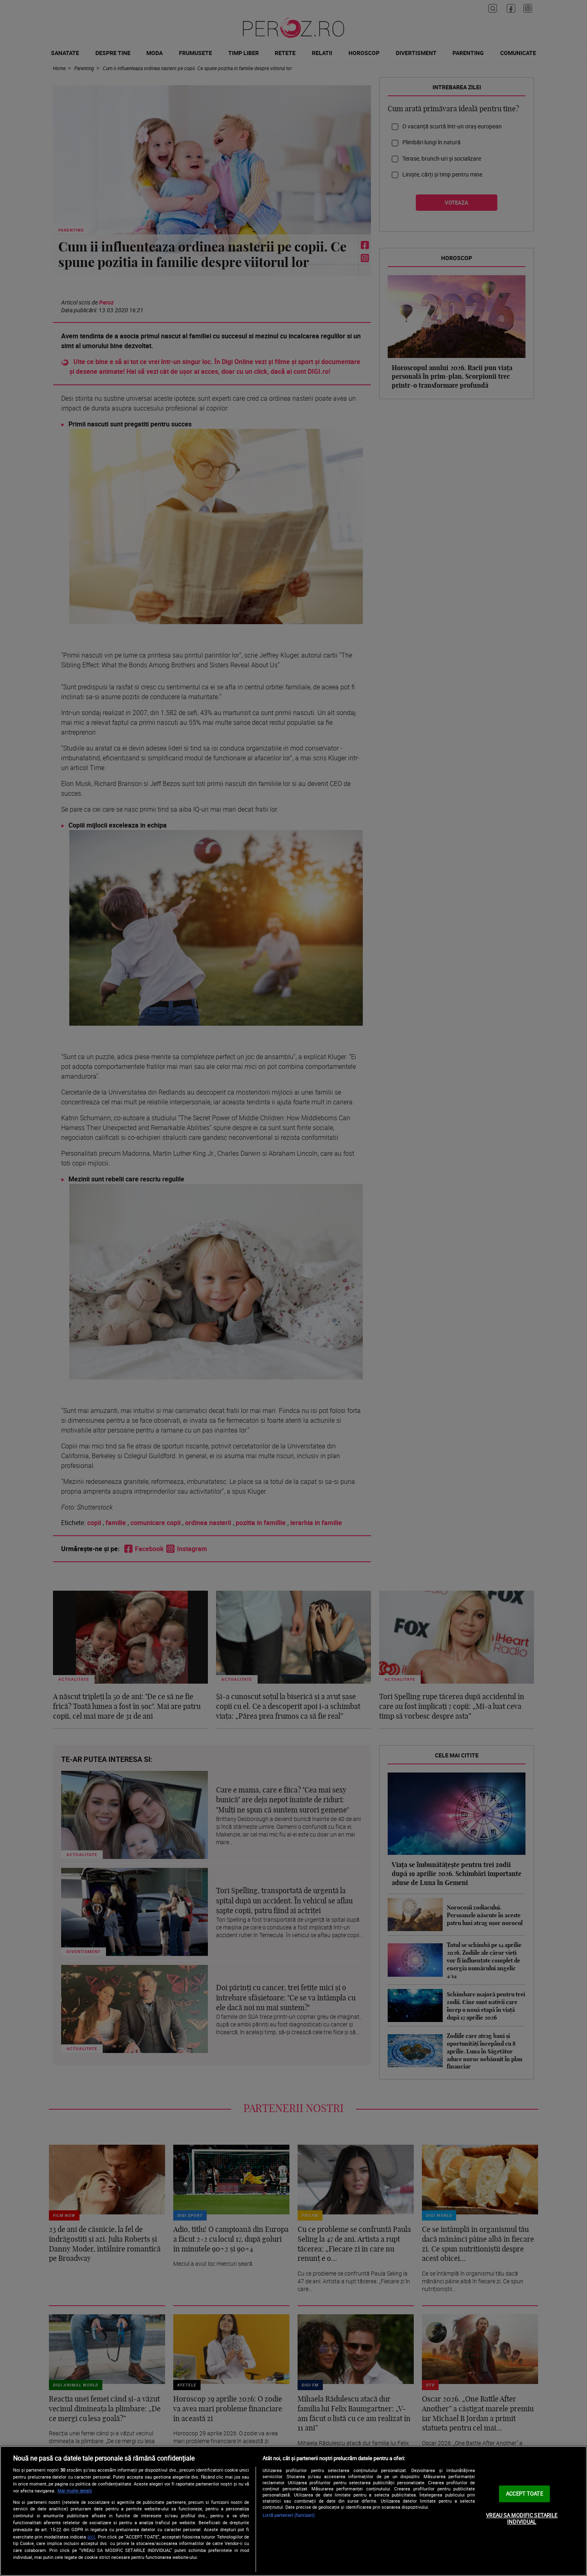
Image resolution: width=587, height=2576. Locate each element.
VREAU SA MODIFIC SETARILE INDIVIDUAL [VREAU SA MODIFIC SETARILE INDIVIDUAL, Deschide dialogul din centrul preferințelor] (521, 2518)
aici (91, 2536)
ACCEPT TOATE (524, 2493)
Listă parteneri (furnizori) (289, 2515)
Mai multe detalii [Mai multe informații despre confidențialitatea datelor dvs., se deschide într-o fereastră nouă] (74, 2491)
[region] (293, 2511)
